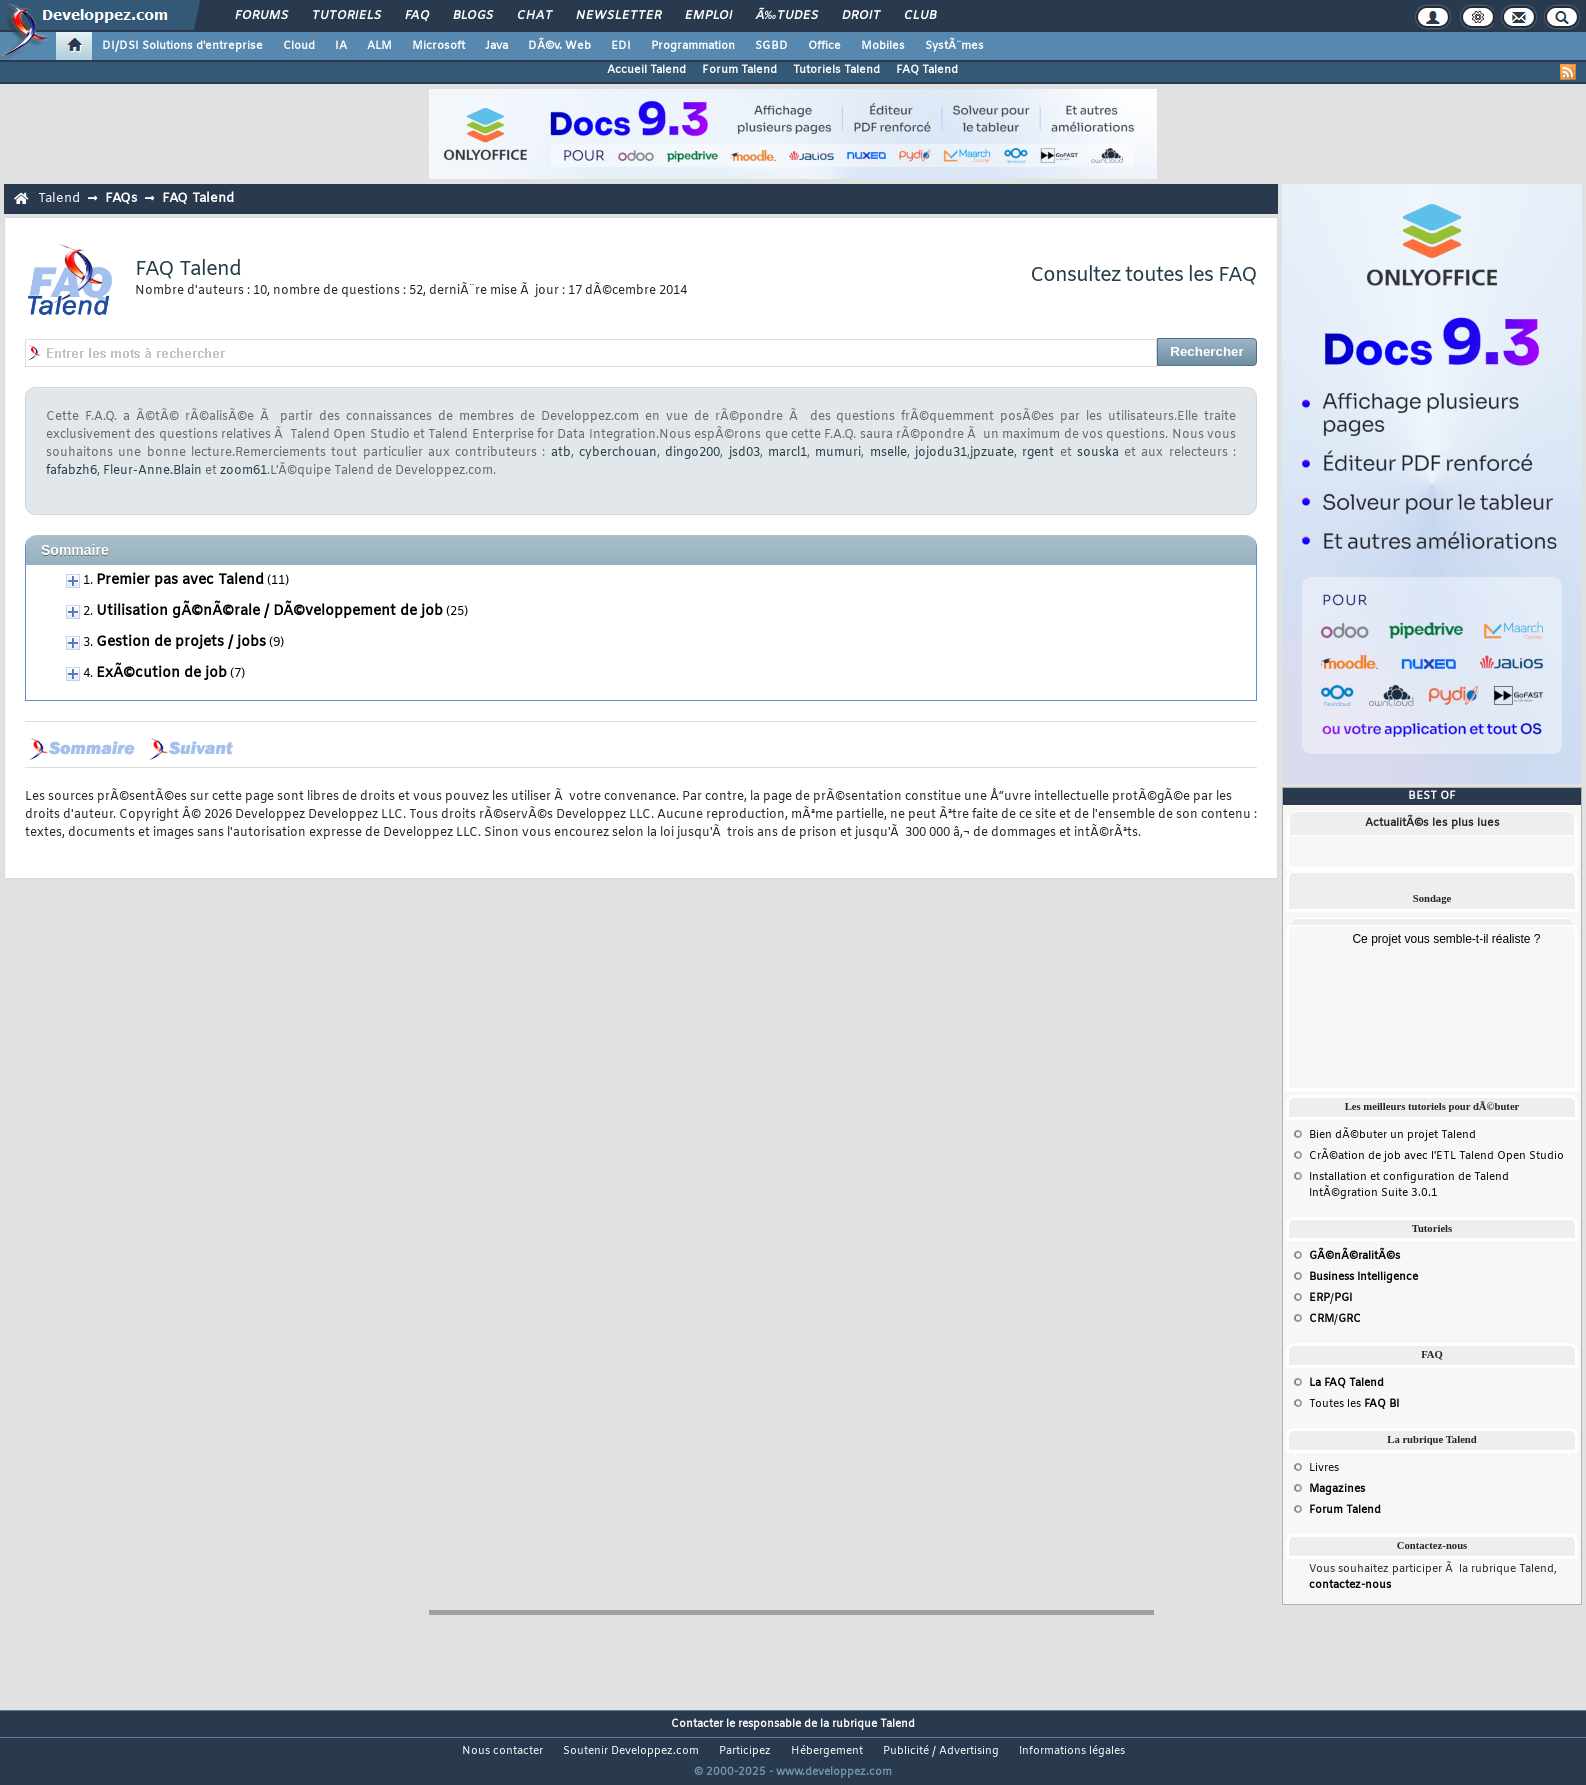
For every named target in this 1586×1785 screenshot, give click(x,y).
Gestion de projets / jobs (181, 642)
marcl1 (787, 453)
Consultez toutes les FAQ (1143, 275)
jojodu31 (941, 453)
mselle (888, 453)
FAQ (417, 16)
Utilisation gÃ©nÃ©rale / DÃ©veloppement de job (269, 611)
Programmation (693, 46)
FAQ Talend (927, 70)
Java (496, 46)
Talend (59, 198)
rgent (1038, 453)
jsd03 (744, 453)
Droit (861, 16)
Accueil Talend (646, 70)
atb (561, 453)
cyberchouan (618, 453)
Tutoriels (346, 16)
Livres (1324, 1468)
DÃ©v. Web (559, 46)
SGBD (771, 46)
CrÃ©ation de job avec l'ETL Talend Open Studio (1436, 1156)
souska (1098, 453)
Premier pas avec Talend (180, 580)
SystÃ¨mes (954, 46)
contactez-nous (1350, 1585)
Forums (261, 16)
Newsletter (618, 16)
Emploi (708, 16)
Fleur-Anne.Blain (152, 471)
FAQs (121, 198)
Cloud (299, 46)
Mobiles (883, 46)
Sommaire (75, 550)
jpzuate (992, 453)
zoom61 (243, 471)
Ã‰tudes (787, 16)
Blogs (473, 16)
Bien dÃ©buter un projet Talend (1392, 1135)
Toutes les (1354, 1404)
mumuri (838, 453)
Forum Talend (739, 70)
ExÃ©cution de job (161, 673)
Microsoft (438, 46)
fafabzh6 (71, 471)
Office (824, 46)
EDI (621, 46)
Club (920, 16)
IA (341, 46)
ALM (379, 46)
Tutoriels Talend (836, 70)
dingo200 (692, 453)
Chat (534, 16)
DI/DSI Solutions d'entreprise (182, 46)
